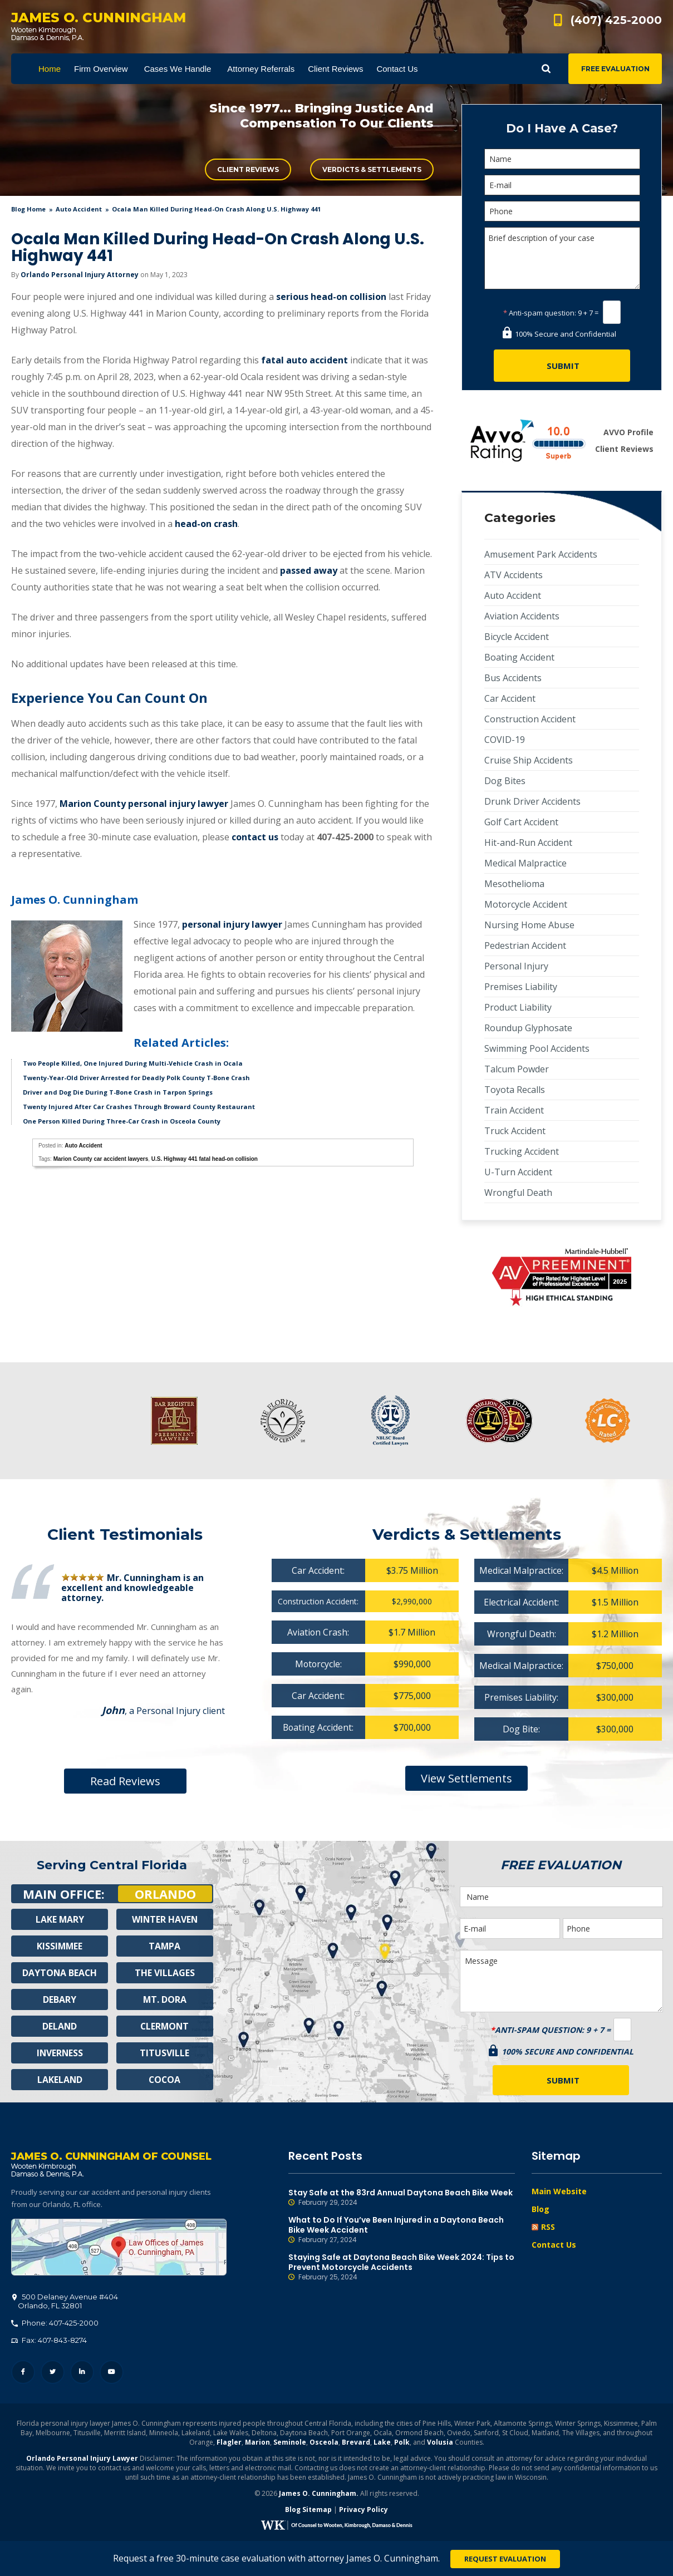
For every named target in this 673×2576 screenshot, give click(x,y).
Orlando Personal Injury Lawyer (82, 2459)
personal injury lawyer (232, 924)
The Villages (165, 1973)
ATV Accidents (513, 574)
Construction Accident (530, 719)
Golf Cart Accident (521, 822)
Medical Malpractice (525, 863)
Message (561, 1981)
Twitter (53, 2373)
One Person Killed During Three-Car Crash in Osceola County (121, 1121)
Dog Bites (504, 780)
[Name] (562, 159)
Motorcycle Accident (525, 904)
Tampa (165, 1946)
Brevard (356, 2442)
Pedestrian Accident (525, 945)
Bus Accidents (513, 677)
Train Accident (514, 1110)
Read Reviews (125, 1781)
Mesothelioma (514, 883)
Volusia (440, 2442)
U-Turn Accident (518, 1172)
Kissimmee (59, 1946)
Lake (382, 2442)
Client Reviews (248, 169)
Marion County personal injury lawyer (144, 803)
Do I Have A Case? (562, 128)
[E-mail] (562, 185)
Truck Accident (515, 1130)
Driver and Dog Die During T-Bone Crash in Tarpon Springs (118, 1092)
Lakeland (59, 2079)
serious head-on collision (331, 296)
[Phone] (562, 211)
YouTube (112, 2373)
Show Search (546, 68)
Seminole (289, 2442)
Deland (59, 2026)
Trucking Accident (521, 1151)
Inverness (59, 2053)
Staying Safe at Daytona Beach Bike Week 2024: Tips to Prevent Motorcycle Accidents (401, 2267)
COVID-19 (504, 739)
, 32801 (65, 2302)
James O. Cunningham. (318, 2494)
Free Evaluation (615, 69)
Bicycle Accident (516, 636)
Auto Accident (79, 209)
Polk (402, 2442)
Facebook (23, 2373)
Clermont (165, 2026)
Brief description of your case (562, 258)
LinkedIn (82, 2373)
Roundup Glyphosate (528, 1027)
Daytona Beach (59, 1973)
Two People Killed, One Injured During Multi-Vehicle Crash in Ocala (133, 1063)
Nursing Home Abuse (529, 924)
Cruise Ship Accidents (528, 760)
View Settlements (466, 1778)
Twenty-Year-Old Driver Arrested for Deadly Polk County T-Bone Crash (136, 1077)
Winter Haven (164, 1919)
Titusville (164, 2053)
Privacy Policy (363, 2510)
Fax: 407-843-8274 (49, 2340)
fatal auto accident (304, 360)
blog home (28, 209)
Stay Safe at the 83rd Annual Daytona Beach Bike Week (401, 2198)
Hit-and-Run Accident (528, 842)
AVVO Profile (628, 432)
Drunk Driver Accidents (532, 801)
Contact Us (554, 2244)
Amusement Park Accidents (540, 554)
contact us (255, 837)
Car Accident (510, 698)
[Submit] (562, 365)
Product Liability (518, 1007)
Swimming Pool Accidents (537, 1048)
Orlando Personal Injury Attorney (80, 274)
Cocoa (164, 2079)
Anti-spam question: (539, 313)
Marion (257, 2442)
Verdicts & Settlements (371, 169)
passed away (308, 570)
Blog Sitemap (308, 2510)
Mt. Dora (164, 1999)
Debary (59, 1999)
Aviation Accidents (521, 616)
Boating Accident (519, 657)
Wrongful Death (518, 1192)
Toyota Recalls (514, 1089)
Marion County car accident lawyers (101, 1159)
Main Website (559, 2191)
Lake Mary (59, 1919)
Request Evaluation (505, 2559)
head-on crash (206, 524)
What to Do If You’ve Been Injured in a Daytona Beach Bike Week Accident (401, 2230)
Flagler (229, 2442)
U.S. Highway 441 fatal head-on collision (204, 1159)
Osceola (324, 2442)
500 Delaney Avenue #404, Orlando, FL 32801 (119, 2247)
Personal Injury (516, 966)
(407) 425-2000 (616, 20)
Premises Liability (520, 986)
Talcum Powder (516, 1069)
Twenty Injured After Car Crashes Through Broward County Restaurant (139, 1106)
